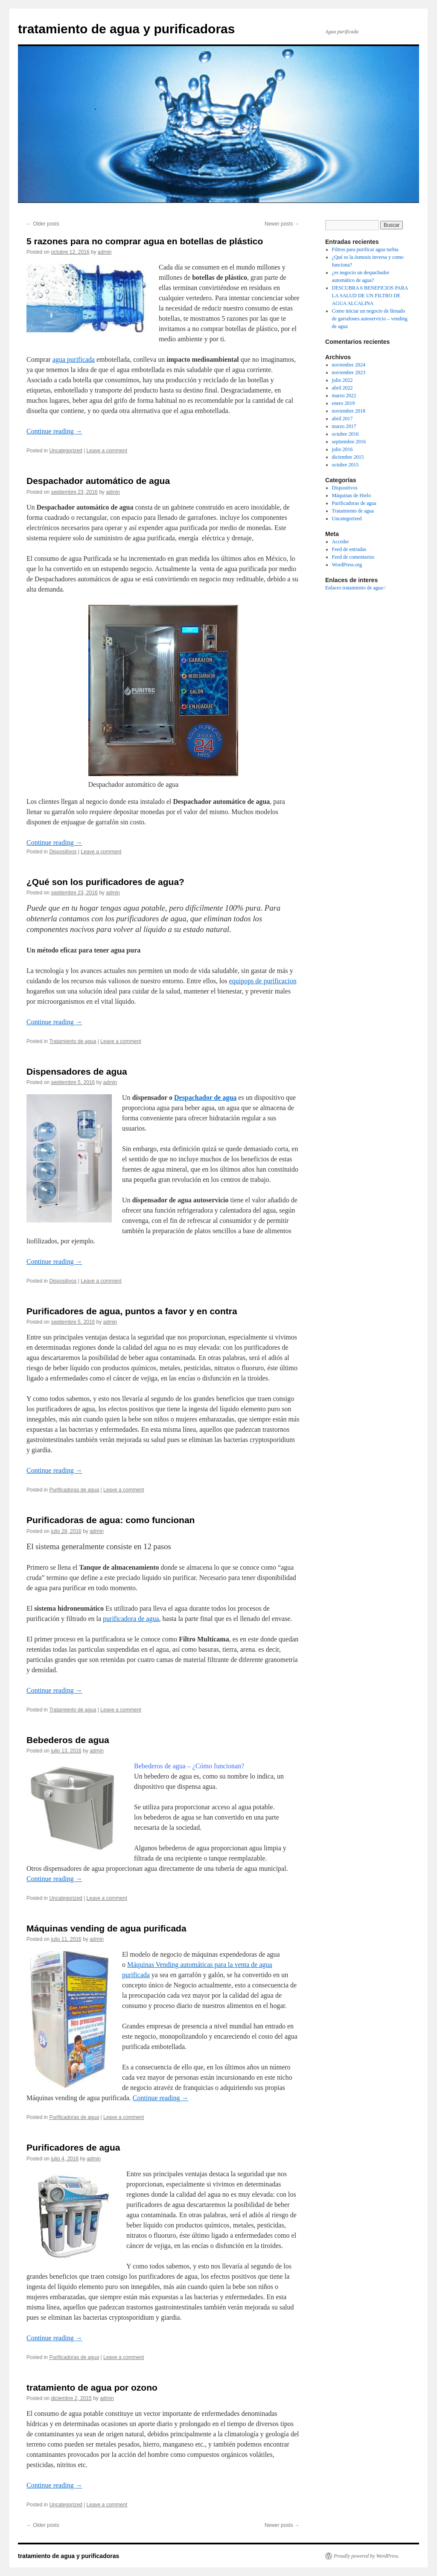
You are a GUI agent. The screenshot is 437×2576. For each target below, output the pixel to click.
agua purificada (73, 359)
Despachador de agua (205, 1097)
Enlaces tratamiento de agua (354, 588)
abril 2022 (342, 388)
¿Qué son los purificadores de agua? (105, 882)
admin (105, 252)
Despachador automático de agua (98, 481)
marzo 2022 (344, 396)
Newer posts (282, 224)
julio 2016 (342, 449)
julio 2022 (342, 380)
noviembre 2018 (348, 411)
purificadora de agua (131, 1618)
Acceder (340, 542)
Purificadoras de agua (74, 1490)
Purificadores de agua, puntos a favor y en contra (131, 1311)
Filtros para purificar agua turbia (365, 249)
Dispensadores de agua (76, 1071)
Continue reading (54, 431)
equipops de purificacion (263, 981)
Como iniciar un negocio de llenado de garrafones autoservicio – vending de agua (370, 318)
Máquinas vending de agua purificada (106, 1928)
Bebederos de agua (67, 1740)
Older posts (42, 224)
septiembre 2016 (349, 442)
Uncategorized (65, 451)
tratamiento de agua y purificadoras (126, 29)
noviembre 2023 (348, 372)
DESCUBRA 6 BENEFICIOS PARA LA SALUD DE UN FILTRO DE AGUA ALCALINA (370, 295)
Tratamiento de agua (72, 1041)
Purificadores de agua (73, 2147)
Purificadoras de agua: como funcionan (110, 1520)
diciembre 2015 (348, 457)
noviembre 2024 (348, 365)
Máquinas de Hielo (351, 495)
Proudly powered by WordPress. (366, 2556)
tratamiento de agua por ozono (91, 2387)
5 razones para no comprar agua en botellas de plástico (144, 241)
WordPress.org (347, 565)
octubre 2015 (345, 465)
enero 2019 (343, 403)
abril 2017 (342, 419)
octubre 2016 (345, 434)
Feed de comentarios (353, 557)
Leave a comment (107, 451)
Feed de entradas (349, 549)
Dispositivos (62, 852)
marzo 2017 (344, 426)
